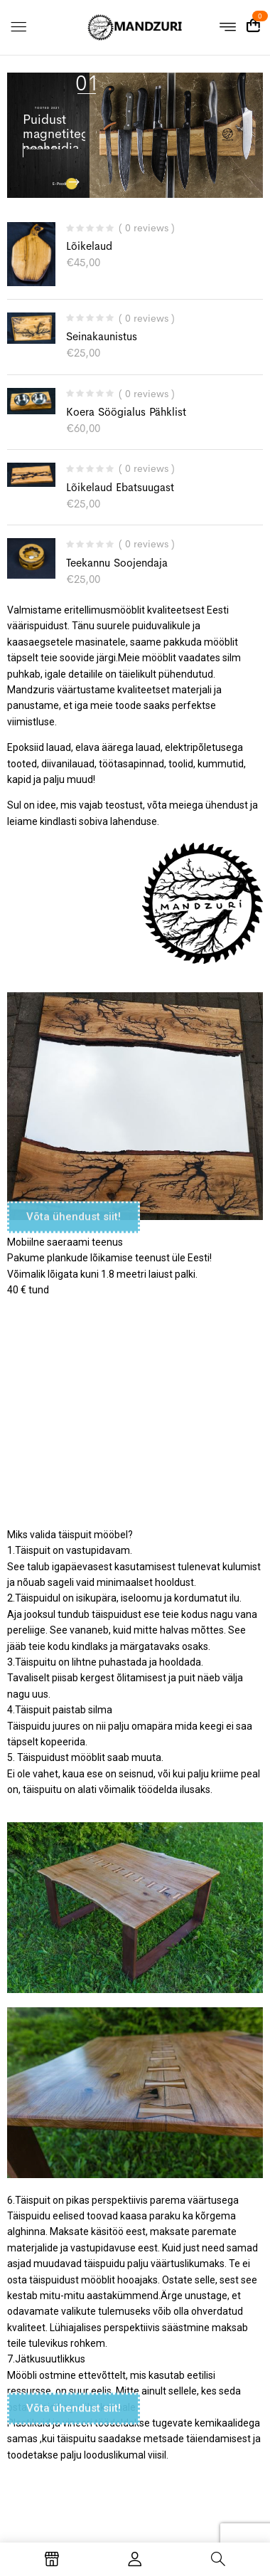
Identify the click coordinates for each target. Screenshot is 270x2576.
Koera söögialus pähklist (126, 412)
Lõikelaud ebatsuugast (120, 487)
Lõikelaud (89, 246)
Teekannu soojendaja (117, 562)
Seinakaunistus (101, 336)
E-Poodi (60, 184)
